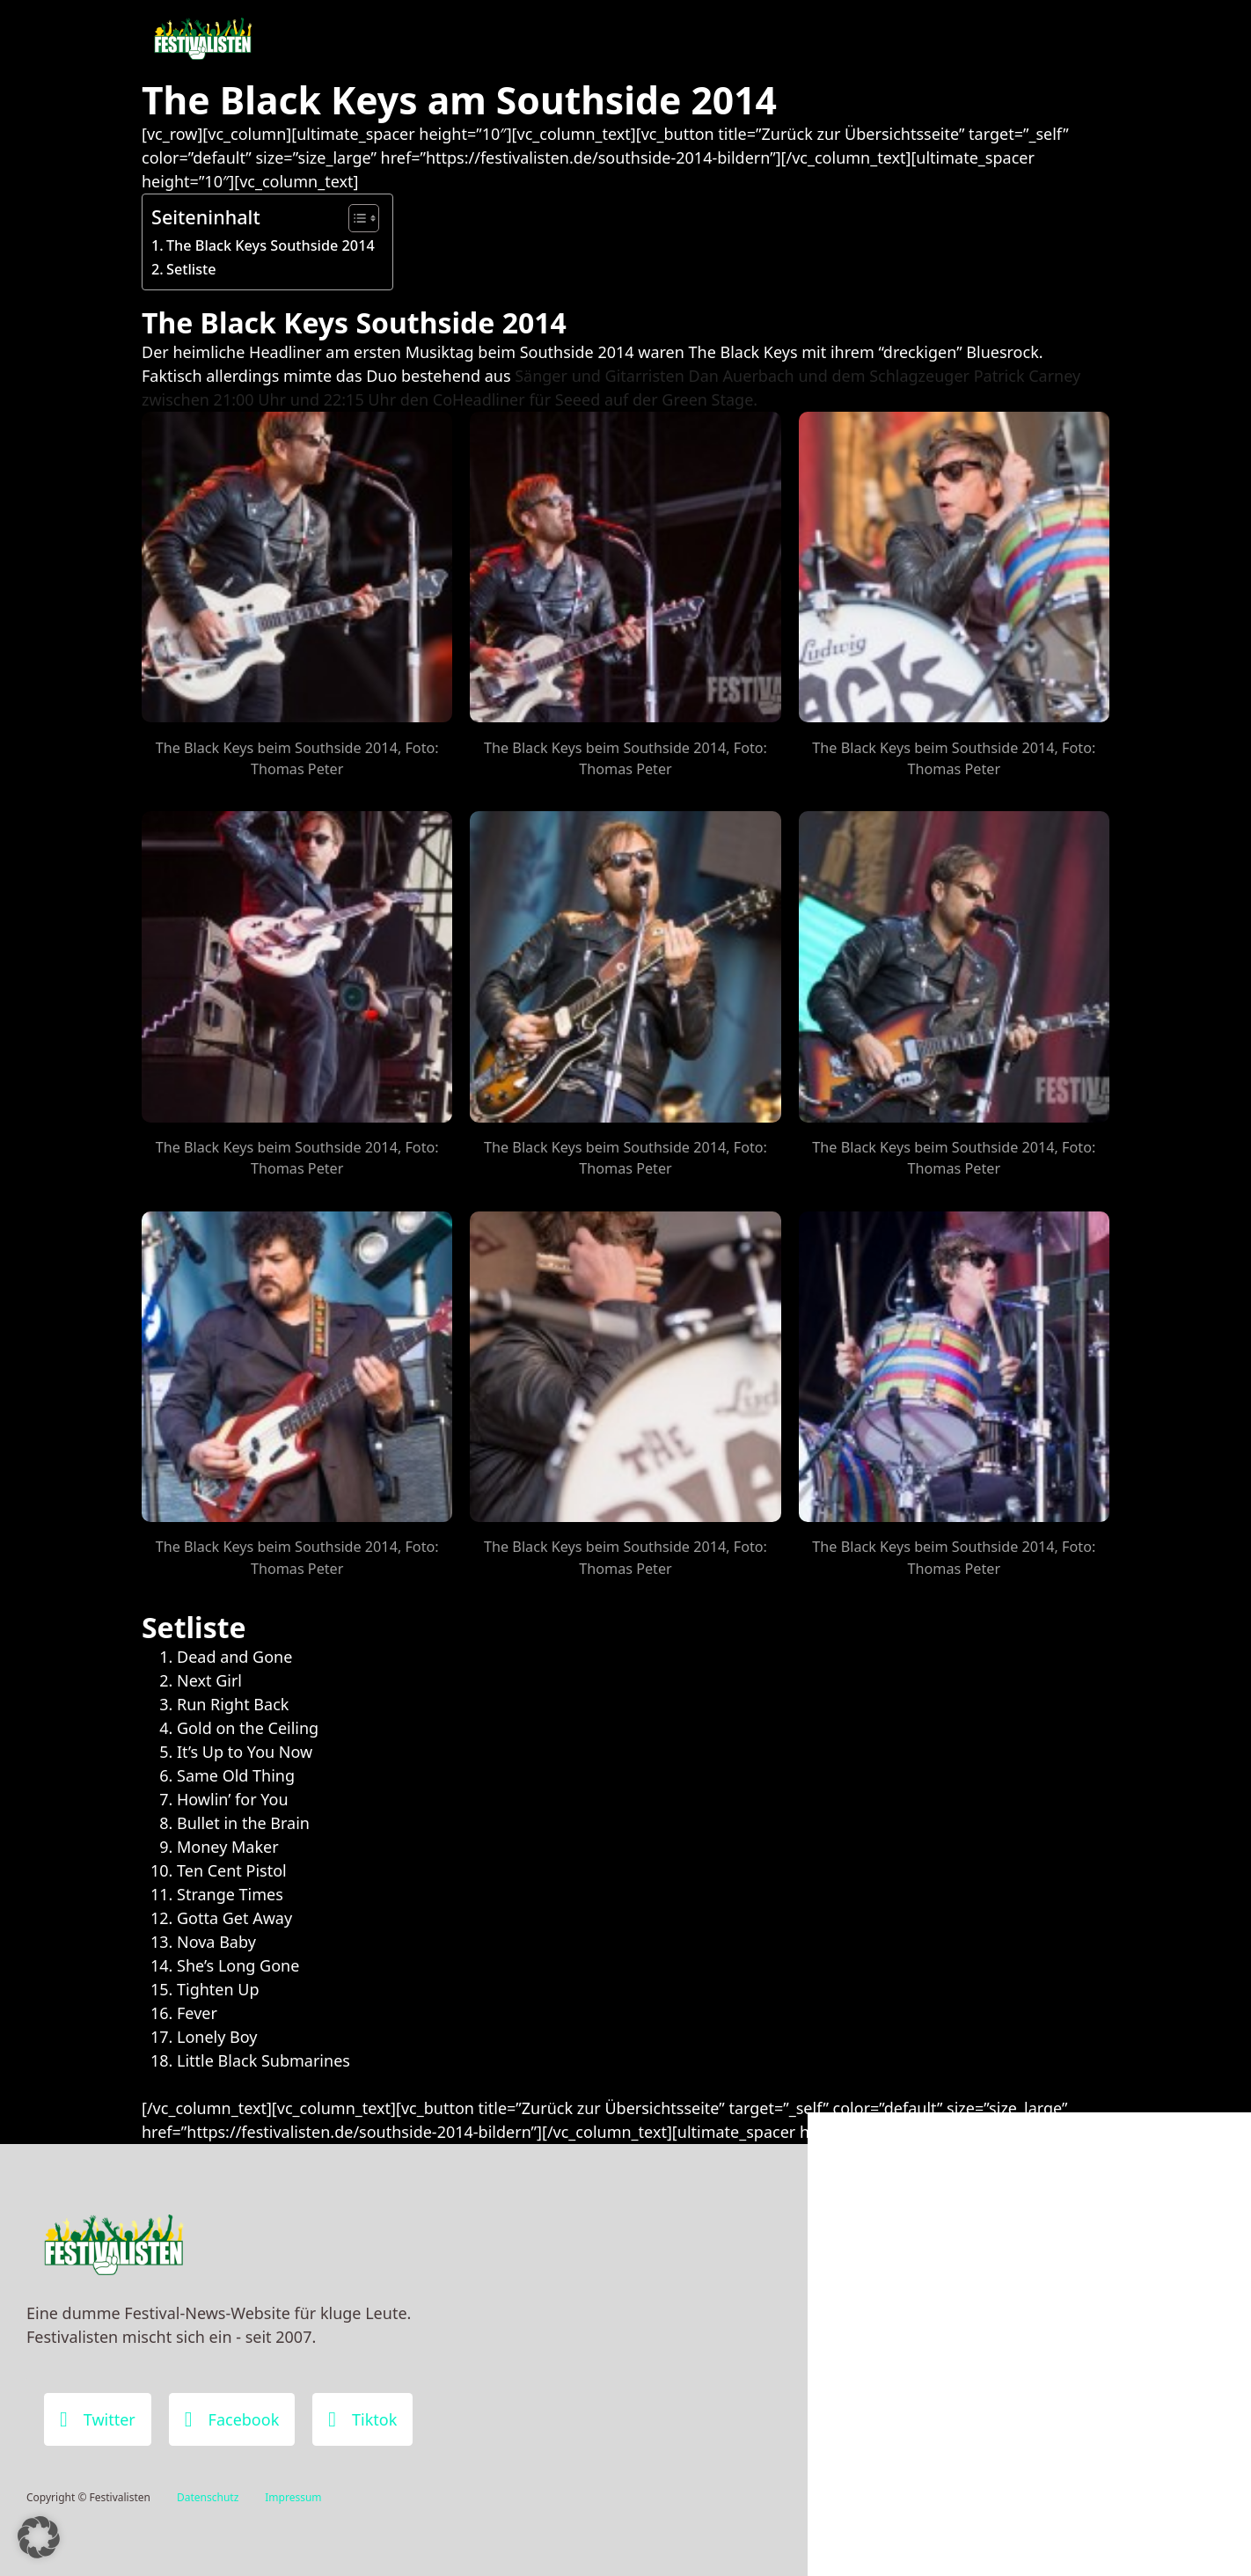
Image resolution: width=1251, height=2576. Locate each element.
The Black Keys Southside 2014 (270, 245)
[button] (38, 2537)
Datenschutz (207, 2497)
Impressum (293, 2497)
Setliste (191, 269)
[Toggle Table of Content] (355, 218)
